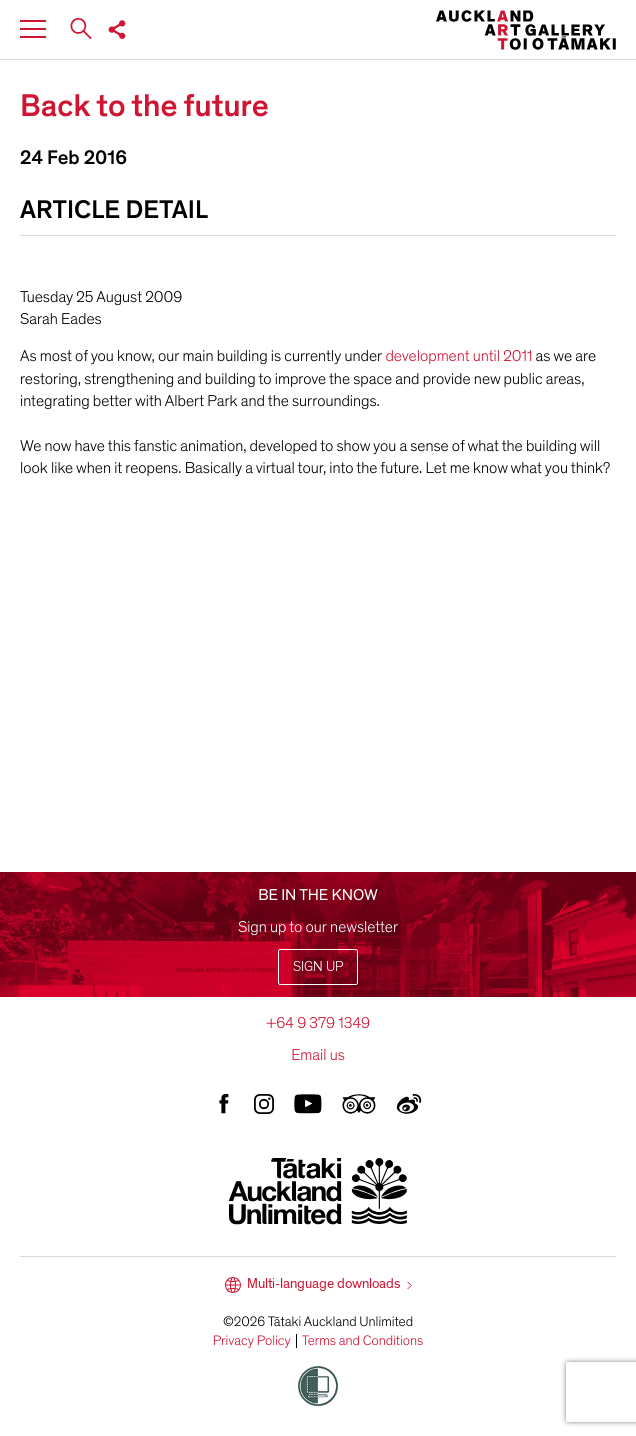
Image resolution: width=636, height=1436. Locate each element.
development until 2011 (460, 356)
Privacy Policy (252, 1341)
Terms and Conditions (363, 1341)
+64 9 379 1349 (318, 1023)
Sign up (318, 966)
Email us (318, 1055)
